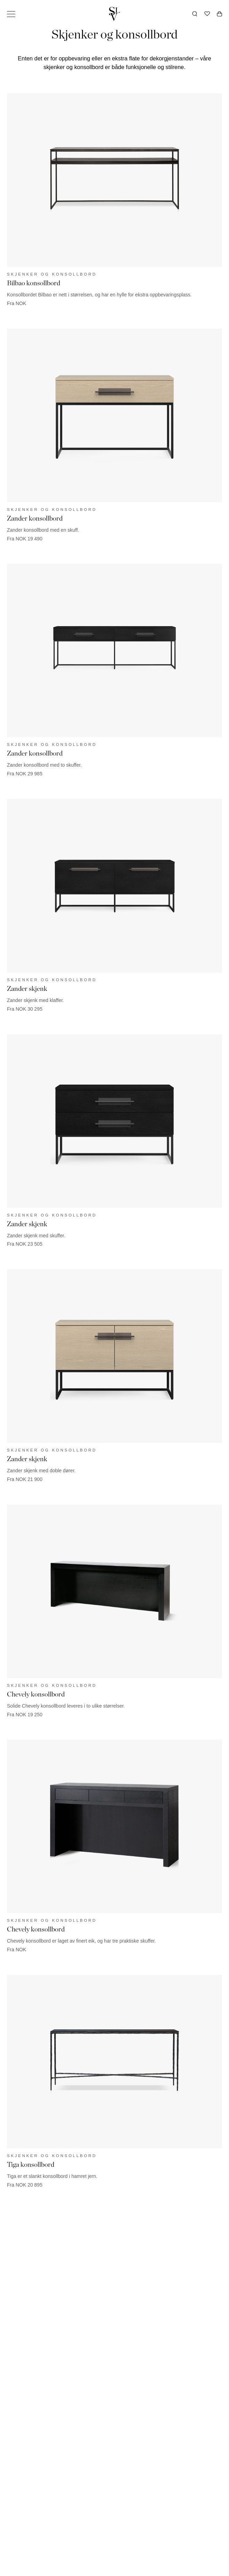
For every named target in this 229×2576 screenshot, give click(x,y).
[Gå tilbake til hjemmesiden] (114, 14)
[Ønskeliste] (207, 14)
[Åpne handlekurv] (219, 14)
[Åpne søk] (194, 14)
